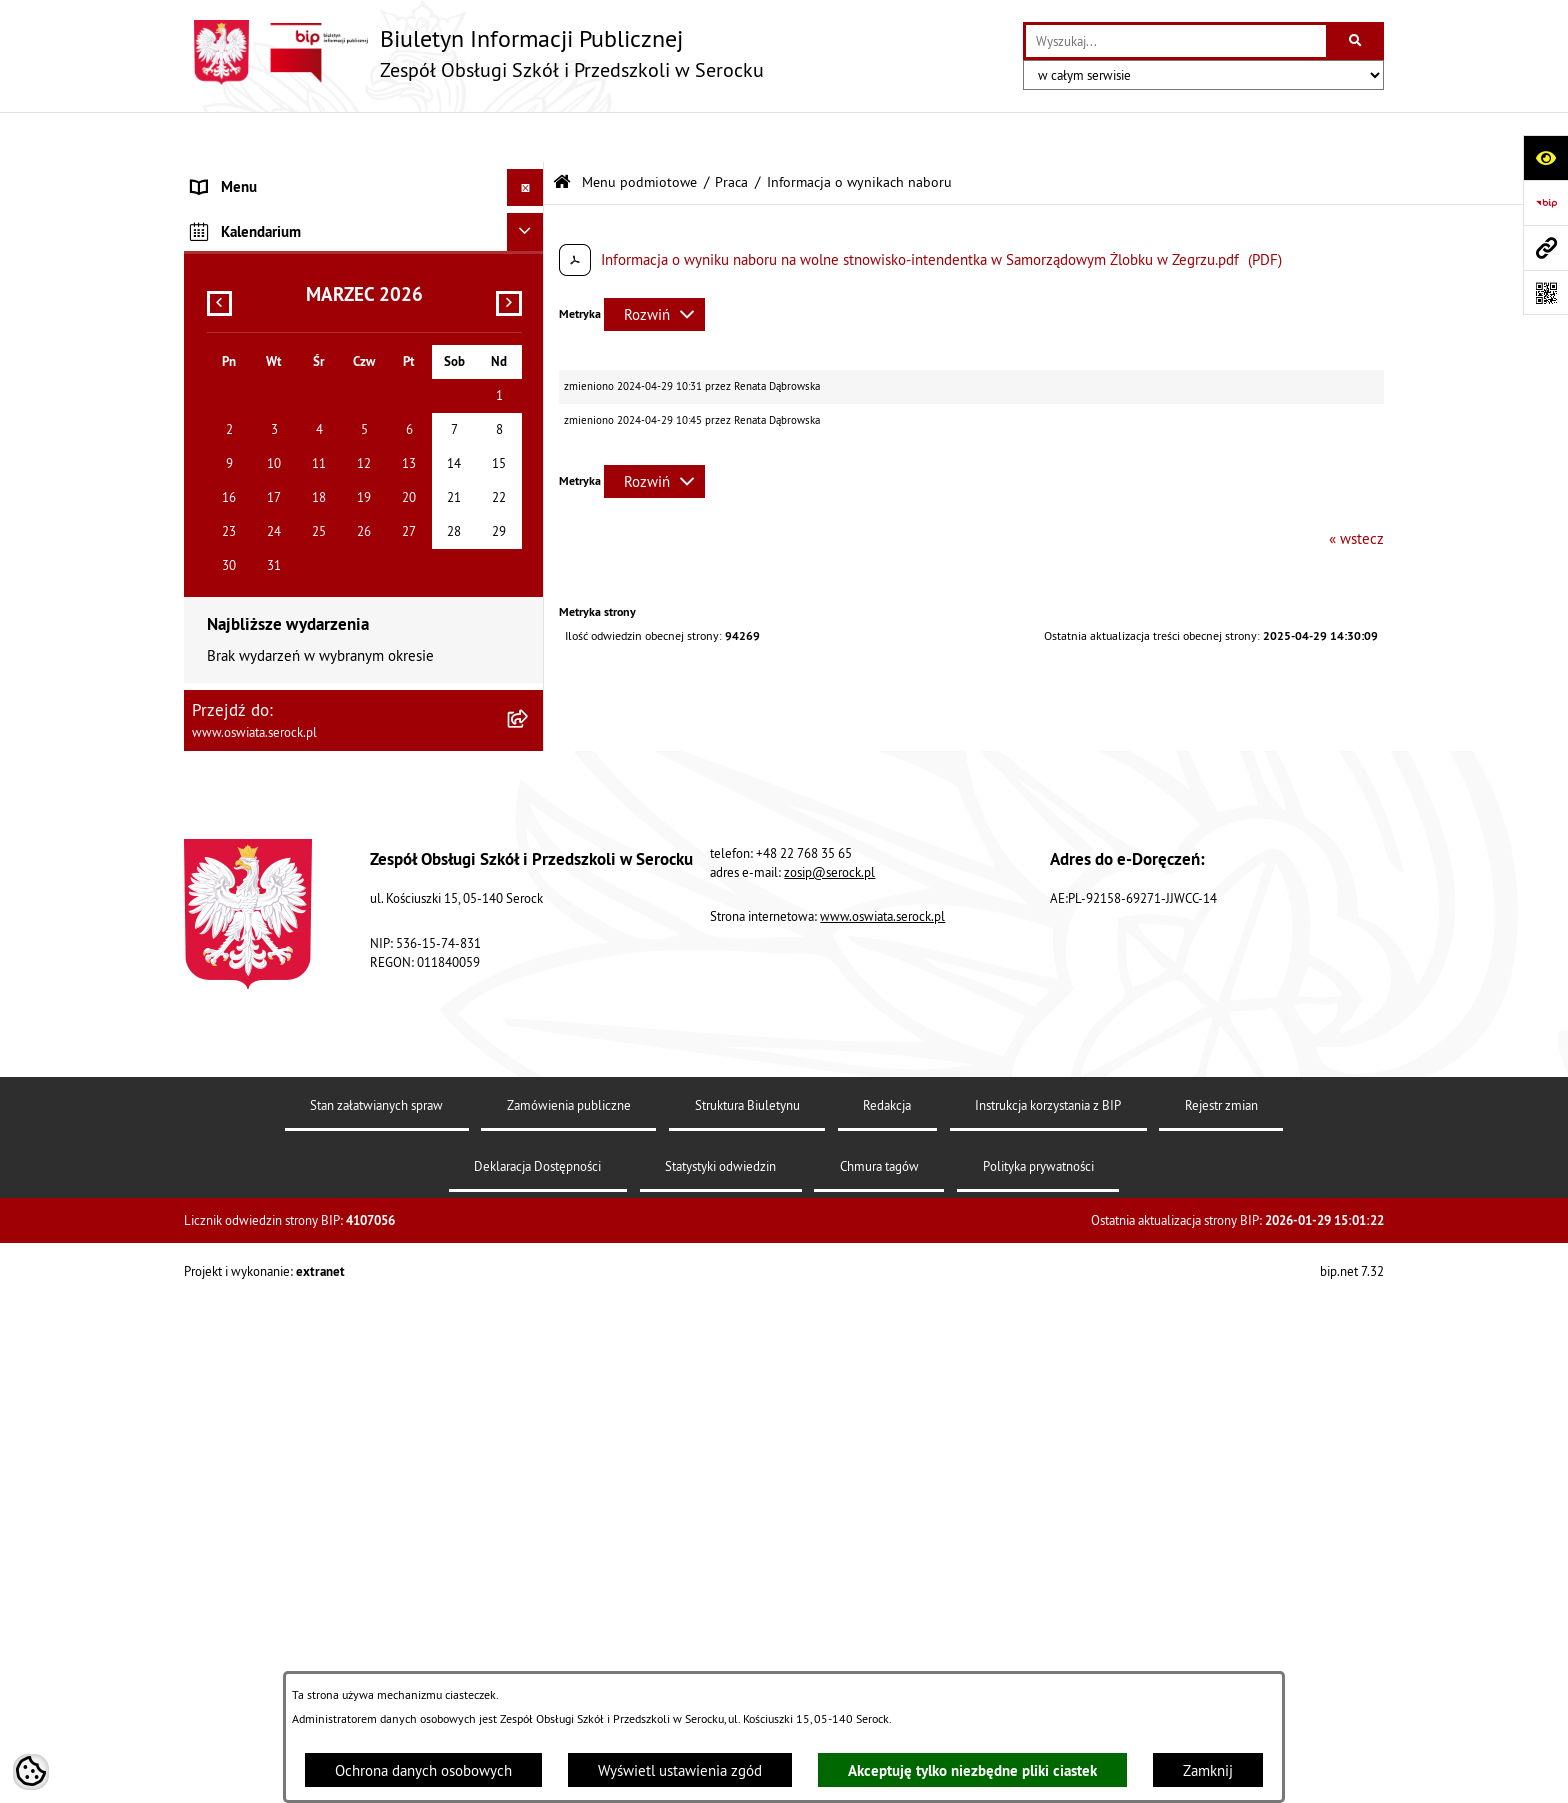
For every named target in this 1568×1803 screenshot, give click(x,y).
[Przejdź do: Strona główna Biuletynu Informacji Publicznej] (562, 132)
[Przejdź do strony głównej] (474, 52)
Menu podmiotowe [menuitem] (252, 174)
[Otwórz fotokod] (1545, 292)
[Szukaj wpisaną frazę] (1356, 41)
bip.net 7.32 (1352, 1774)
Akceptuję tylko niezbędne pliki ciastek (972, 1770)
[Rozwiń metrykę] (654, 264)
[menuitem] (364, 225)
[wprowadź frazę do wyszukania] (1176, 41)
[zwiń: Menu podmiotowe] (529, 175)
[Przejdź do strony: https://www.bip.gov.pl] (1545, 202)
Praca (731, 132)
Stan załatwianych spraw (376, 1609)
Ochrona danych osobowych (423, 1770)
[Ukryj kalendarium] (526, 735)
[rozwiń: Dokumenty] (529, 275)
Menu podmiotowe (639, 132)
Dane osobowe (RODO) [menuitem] (264, 689)
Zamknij (1208, 1770)
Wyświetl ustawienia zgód (680, 1770)
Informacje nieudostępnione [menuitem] (281, 577)
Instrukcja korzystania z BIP (1048, 1609)
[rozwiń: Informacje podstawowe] (529, 224)
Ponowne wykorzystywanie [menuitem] (277, 652)
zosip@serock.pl (829, 1375)
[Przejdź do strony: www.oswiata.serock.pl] (1545, 247)
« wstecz (1356, 488)
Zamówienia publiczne (569, 1609)
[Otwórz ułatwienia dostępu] (1545, 157)
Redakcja (887, 1609)
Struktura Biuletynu (747, 1609)
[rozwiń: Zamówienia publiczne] (529, 325)
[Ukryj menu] (526, 138)
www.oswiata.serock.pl (882, 1420)
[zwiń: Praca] (529, 376)
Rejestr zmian (1221, 1609)
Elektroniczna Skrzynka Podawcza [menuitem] (298, 614)
